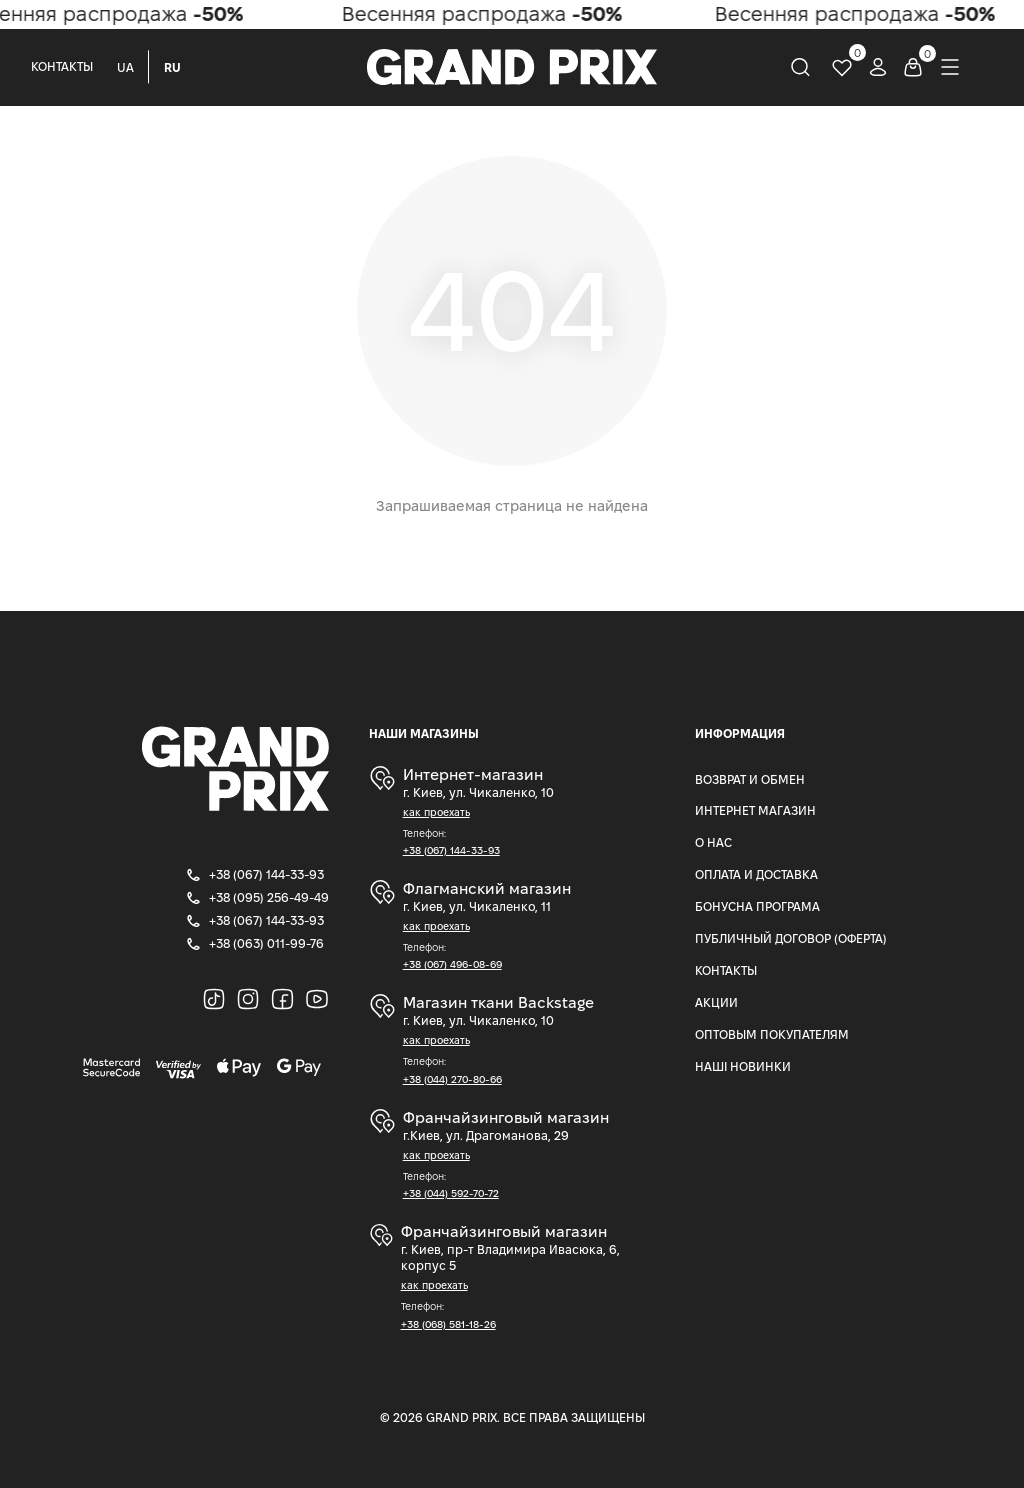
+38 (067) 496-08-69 (452, 964)
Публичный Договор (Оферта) (791, 938)
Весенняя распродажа (486, 14)
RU (172, 67)
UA (125, 67)
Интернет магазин (755, 810)
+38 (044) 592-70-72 (451, 1193)
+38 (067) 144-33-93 (451, 850)
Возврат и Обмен (750, 779)
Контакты (62, 66)
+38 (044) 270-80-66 (452, 1079)
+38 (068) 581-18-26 (448, 1324)
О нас (713, 842)
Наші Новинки (743, 1066)
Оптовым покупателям (772, 1034)
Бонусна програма (757, 906)
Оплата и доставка (756, 874)
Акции (716, 1002)
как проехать (436, 812)
